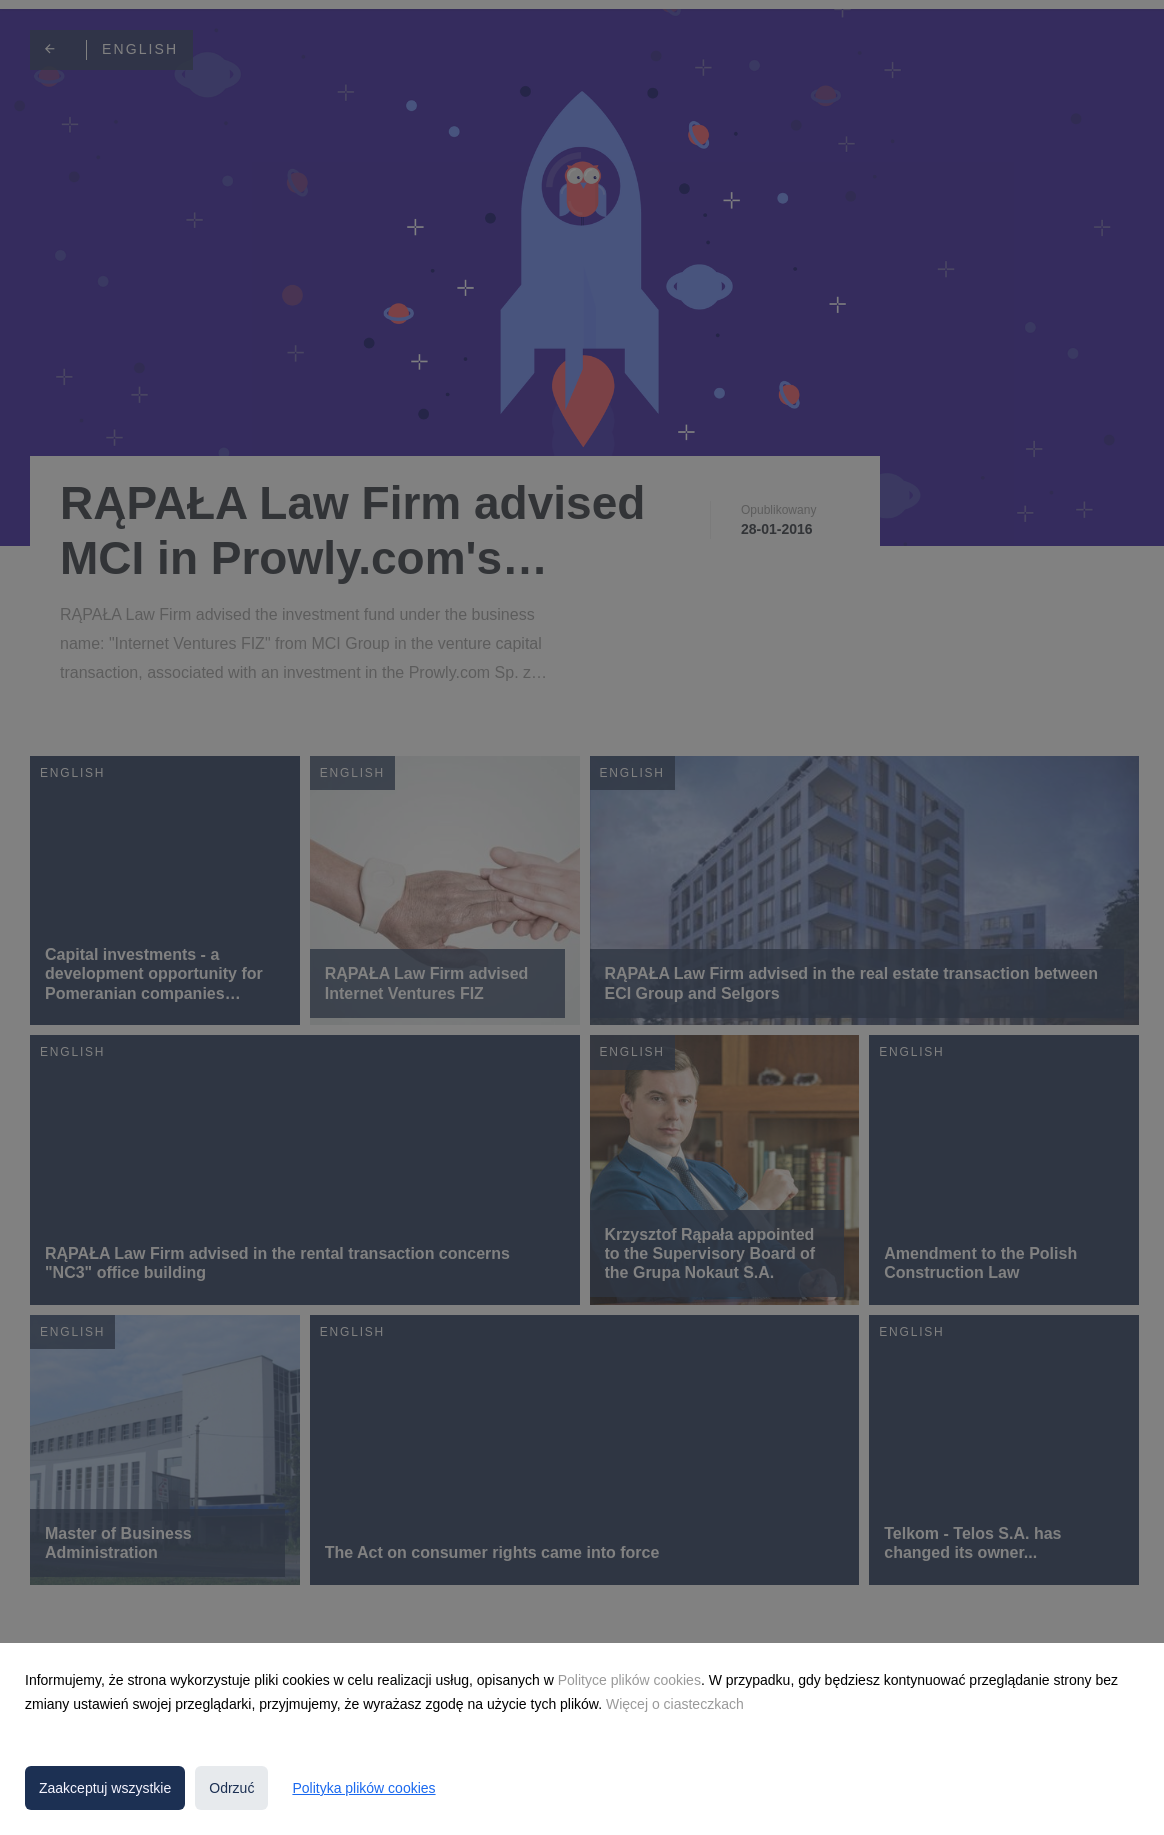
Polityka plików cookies (363, 1788)
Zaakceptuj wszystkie (105, 1788)
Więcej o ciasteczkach (675, 1704)
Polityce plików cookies (629, 1680)
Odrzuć (231, 1788)
